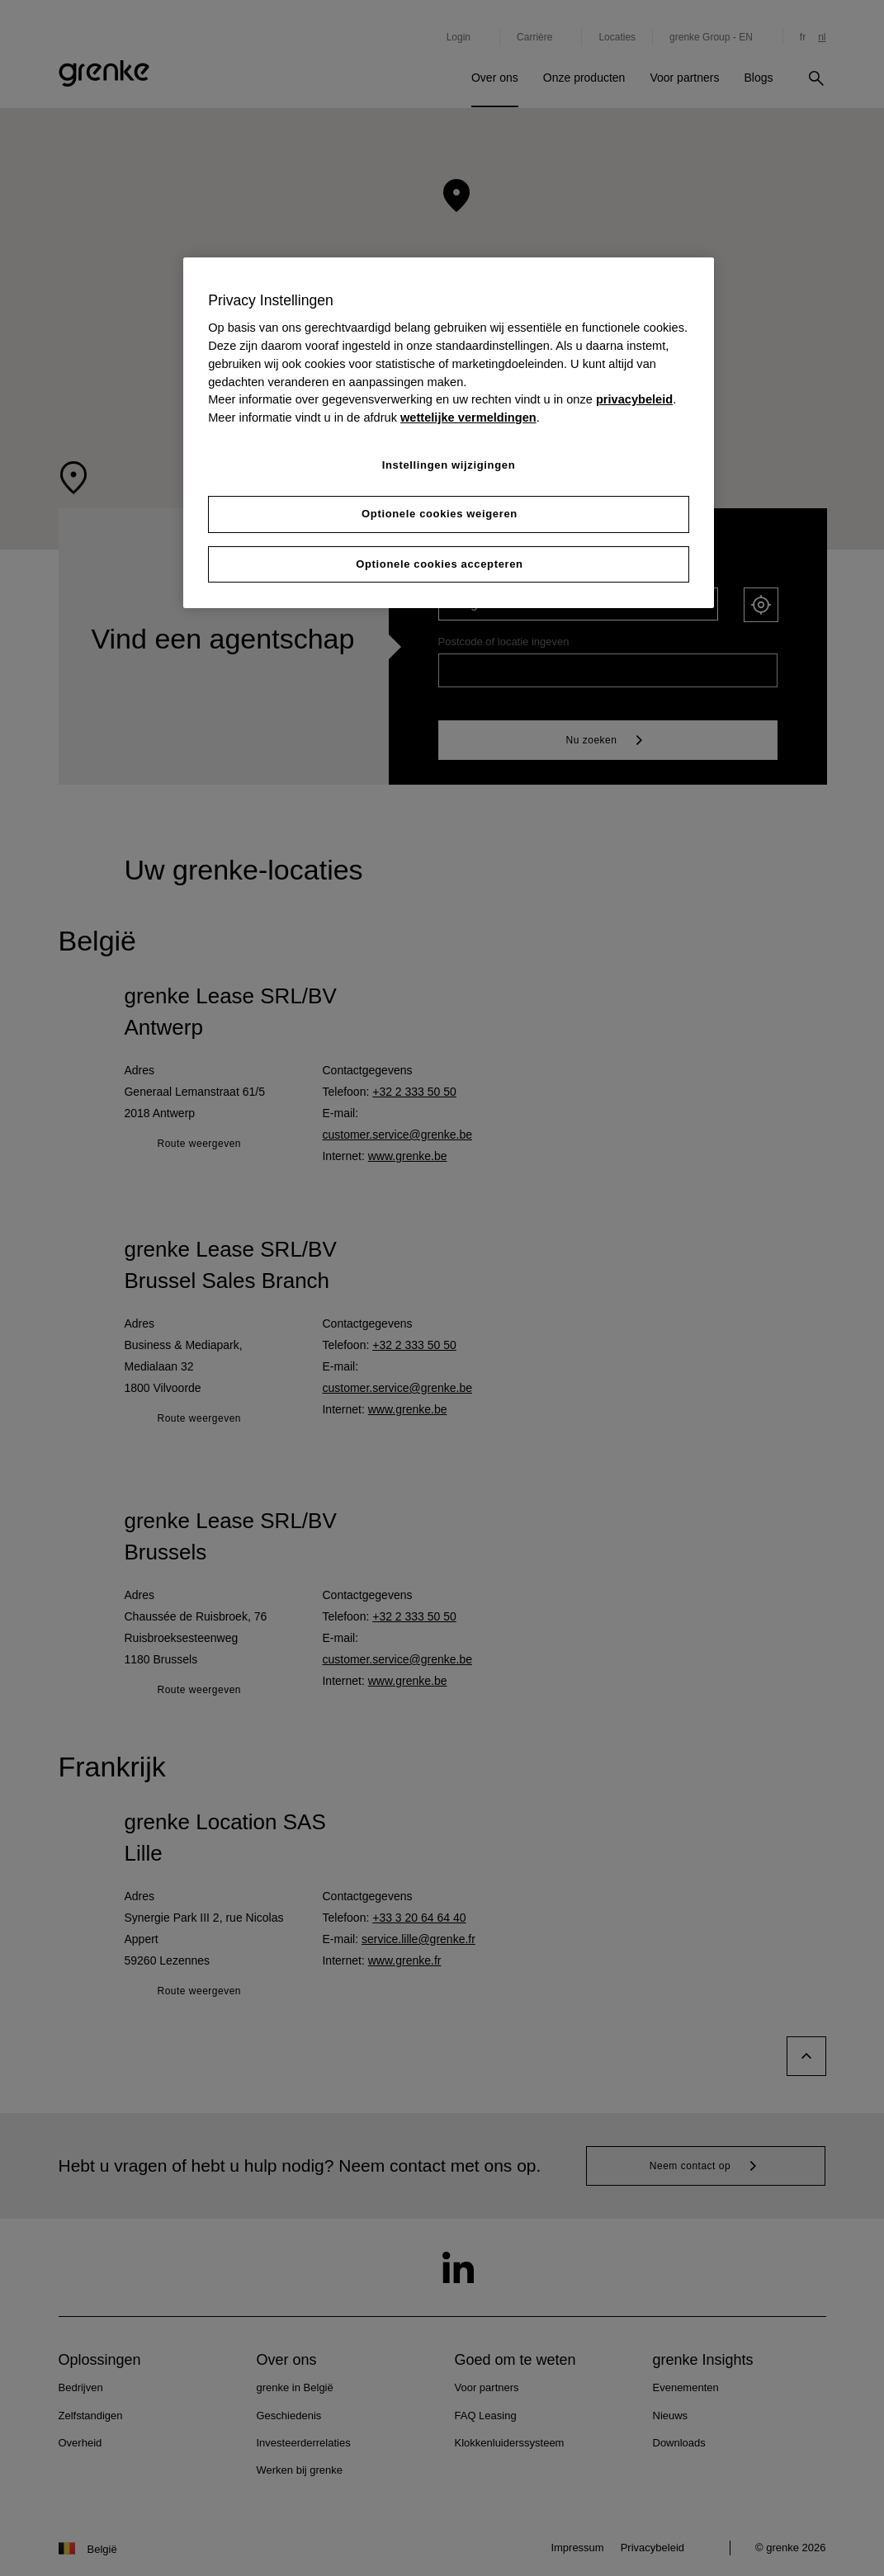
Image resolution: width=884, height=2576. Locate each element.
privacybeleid (634, 399)
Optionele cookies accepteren (439, 564)
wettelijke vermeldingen (468, 417)
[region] (448, 432)
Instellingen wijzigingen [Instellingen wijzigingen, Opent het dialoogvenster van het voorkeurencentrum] (449, 465)
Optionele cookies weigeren (440, 513)
